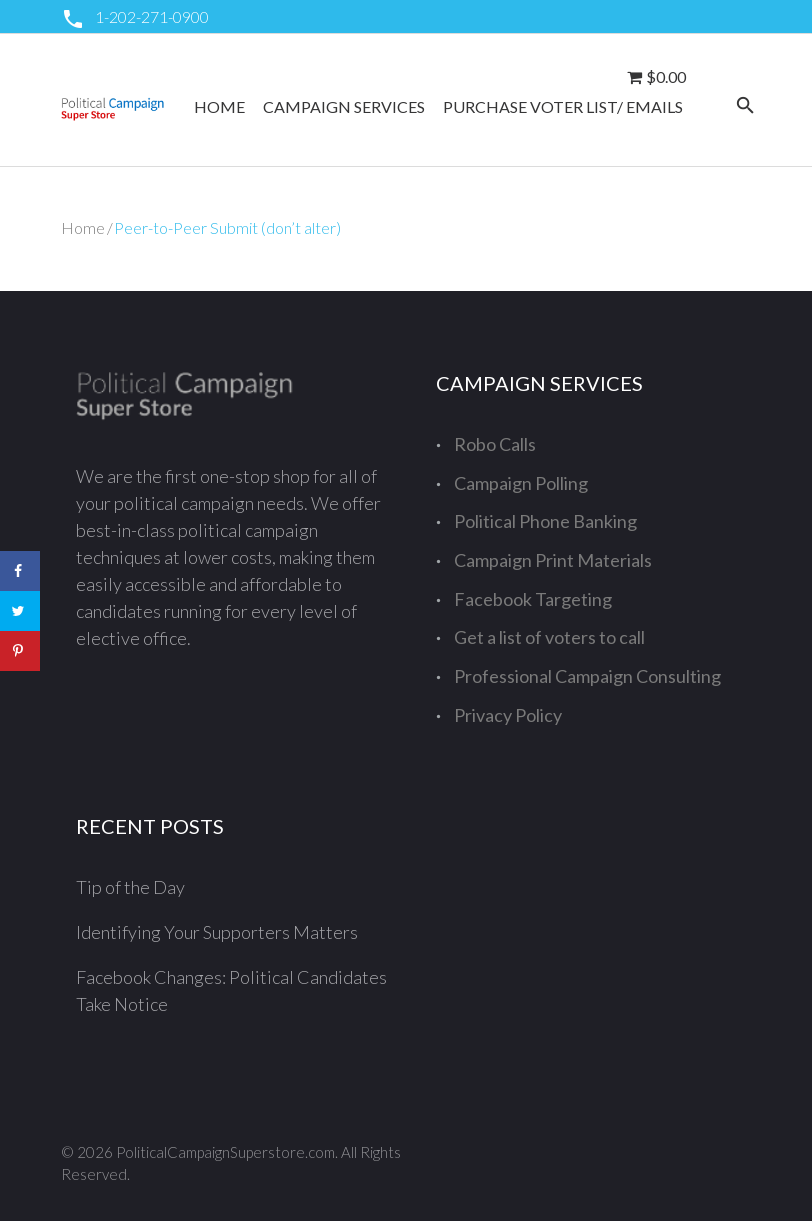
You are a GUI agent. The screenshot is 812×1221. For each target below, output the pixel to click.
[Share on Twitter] (20, 611)
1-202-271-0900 (152, 16)
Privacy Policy (508, 715)
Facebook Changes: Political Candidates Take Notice (231, 990)
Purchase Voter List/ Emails (563, 106)
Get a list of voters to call (549, 637)
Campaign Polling (521, 483)
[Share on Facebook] (20, 571)
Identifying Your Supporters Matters (217, 932)
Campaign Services (344, 106)
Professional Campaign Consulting (587, 676)
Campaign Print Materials (553, 560)
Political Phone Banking (545, 521)
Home (219, 106)
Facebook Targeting (533, 599)
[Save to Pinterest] (20, 651)
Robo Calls (495, 444)
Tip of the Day (130, 887)
